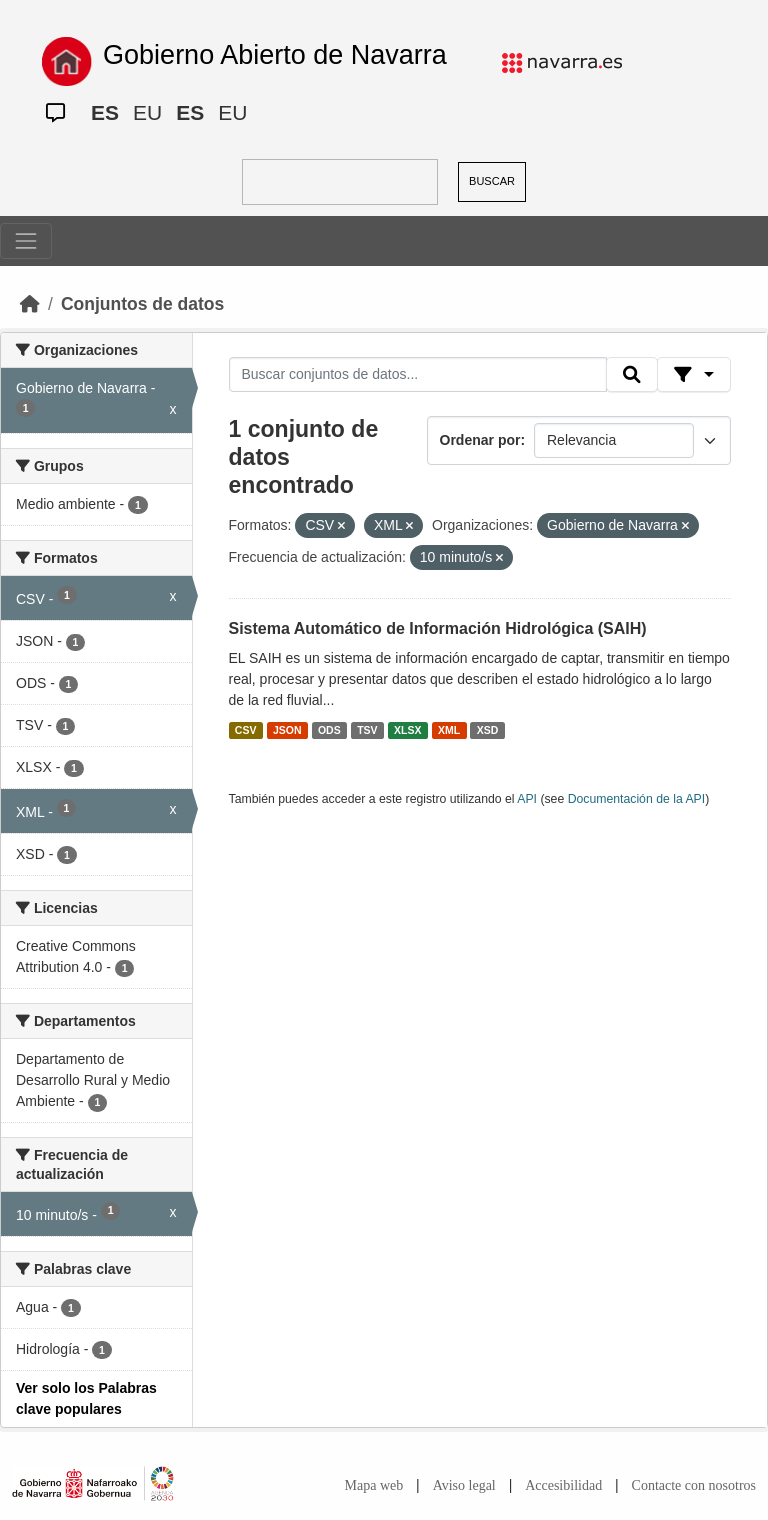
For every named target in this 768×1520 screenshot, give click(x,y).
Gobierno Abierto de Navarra (275, 55)
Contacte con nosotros (694, 1485)
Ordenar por (480, 440)
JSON (287, 730)
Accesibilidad (563, 1485)
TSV (367, 730)
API (527, 799)
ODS (329, 730)
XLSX (407, 730)
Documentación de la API (637, 799)
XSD (488, 730)
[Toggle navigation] (26, 241)
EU (147, 112)
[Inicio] (30, 304)
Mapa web (374, 1485)
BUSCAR (492, 181)
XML (449, 730)
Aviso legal (464, 1485)
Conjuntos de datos (142, 304)
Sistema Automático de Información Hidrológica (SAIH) (438, 628)
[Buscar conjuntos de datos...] (418, 375)
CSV (246, 730)
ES (105, 112)
